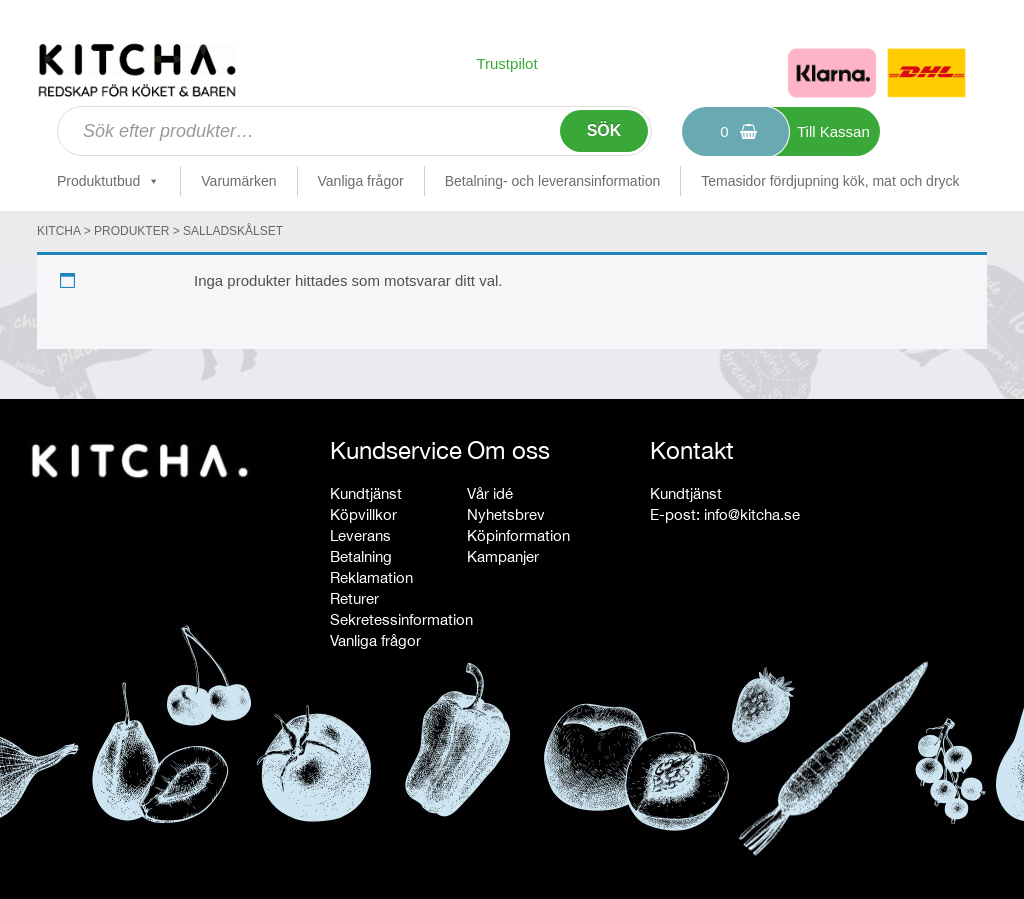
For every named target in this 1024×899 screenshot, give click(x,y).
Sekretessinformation (401, 619)
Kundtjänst (366, 493)
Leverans (360, 535)
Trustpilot (506, 63)
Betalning (361, 556)
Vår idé (490, 493)
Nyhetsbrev (506, 514)
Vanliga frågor (361, 181)
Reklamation (371, 577)
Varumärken (238, 181)
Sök (604, 130)
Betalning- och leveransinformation (553, 181)
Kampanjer (503, 556)
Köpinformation (518, 535)
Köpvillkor (363, 514)
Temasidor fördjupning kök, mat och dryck (830, 181)
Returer (354, 598)
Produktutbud (108, 181)
